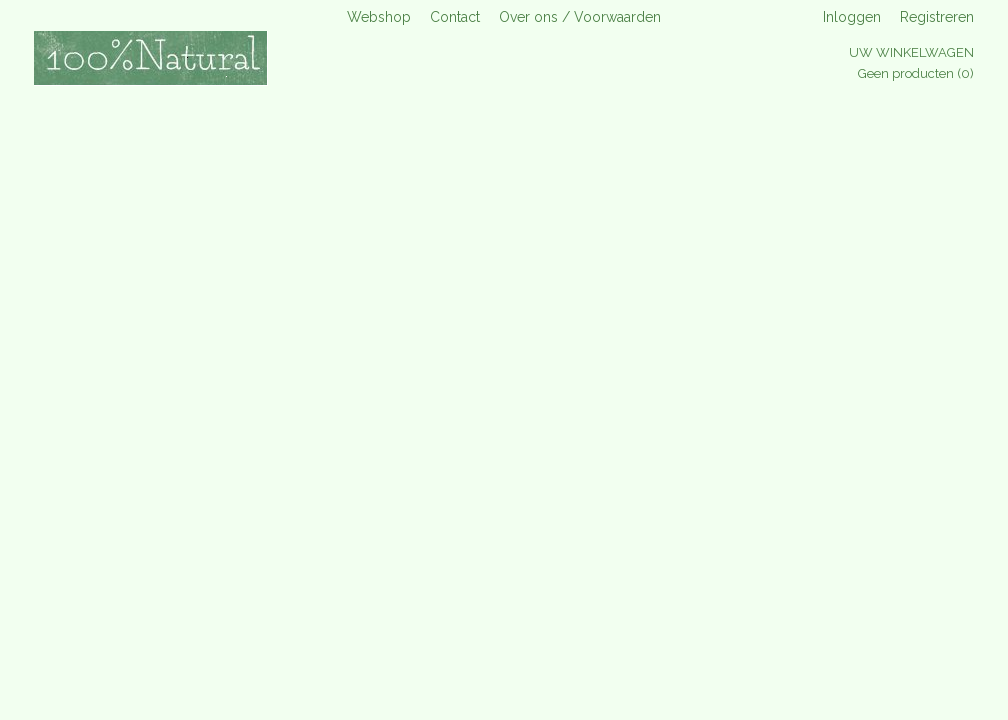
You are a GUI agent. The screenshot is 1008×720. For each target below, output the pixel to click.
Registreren (937, 17)
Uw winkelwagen (911, 52)
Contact (455, 17)
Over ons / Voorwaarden (580, 17)
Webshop (379, 17)
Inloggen (852, 17)
